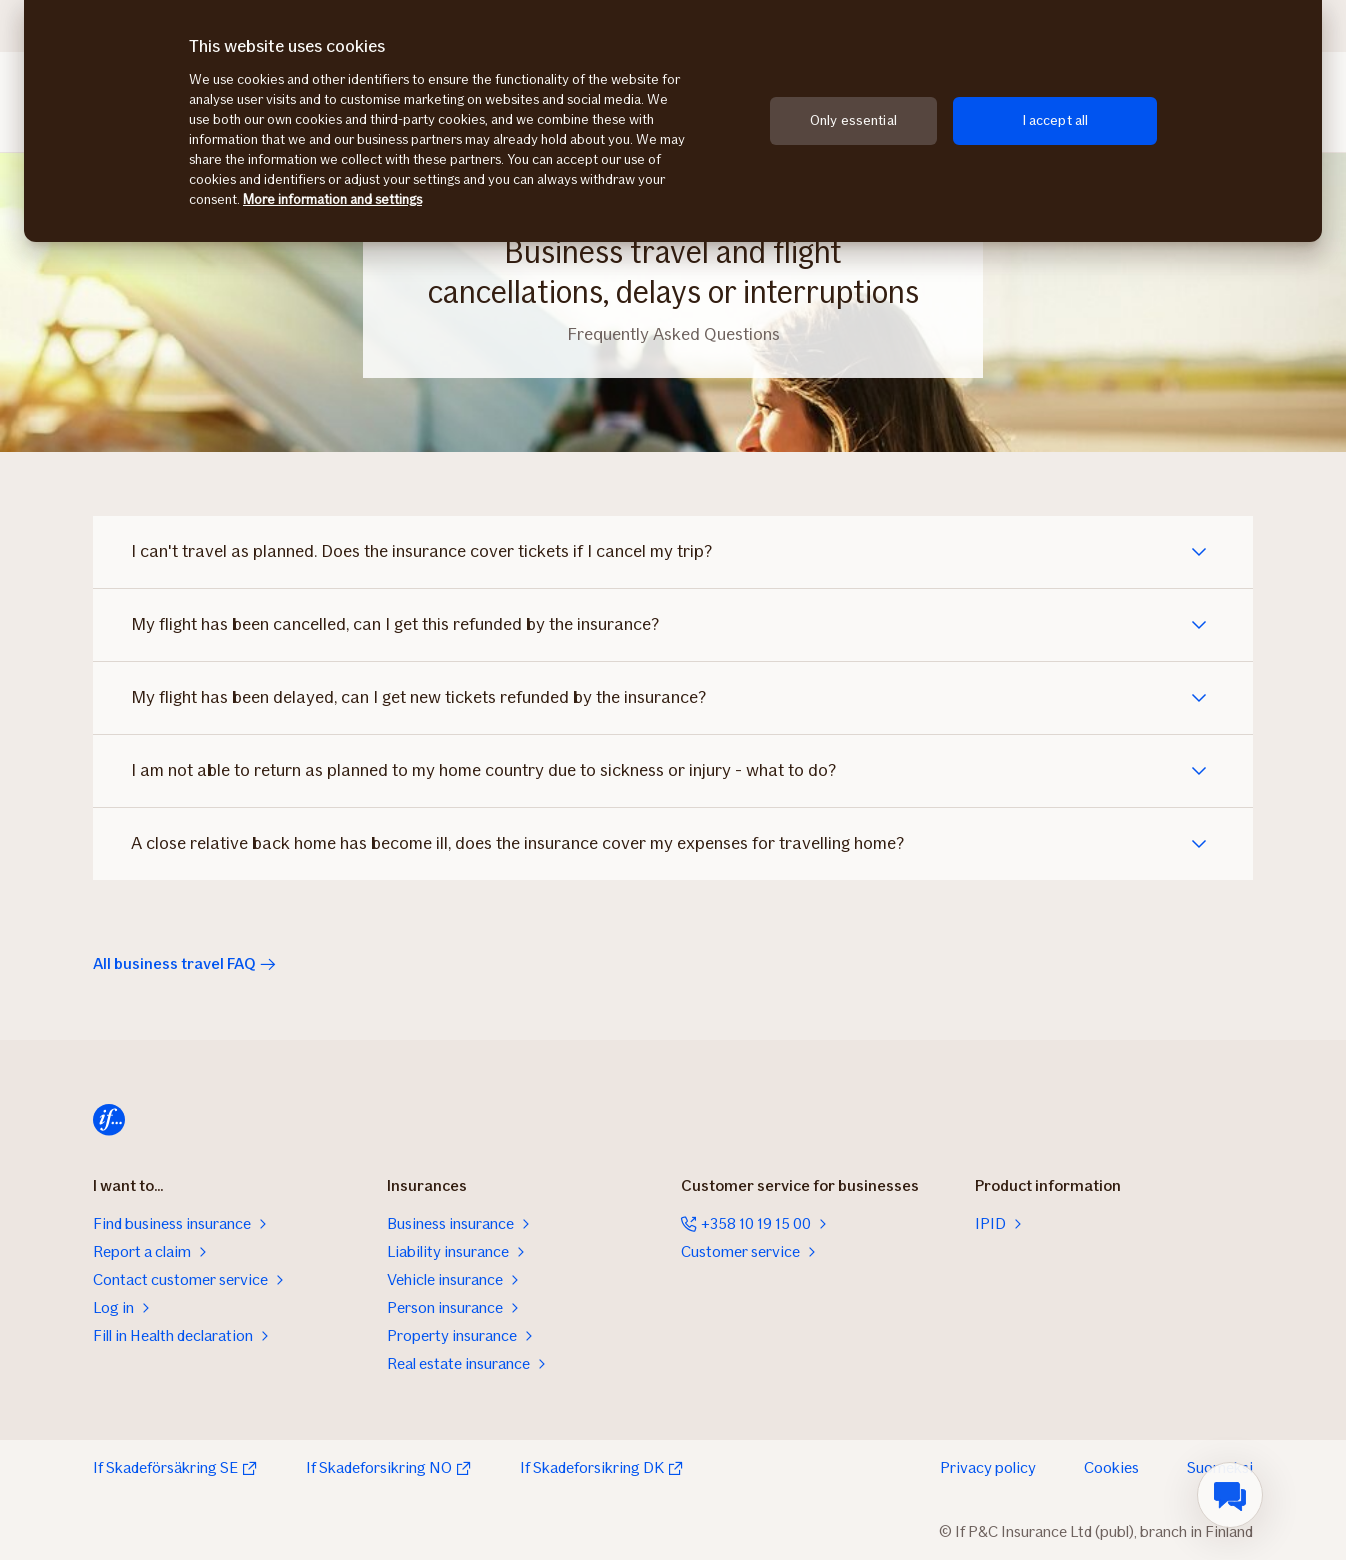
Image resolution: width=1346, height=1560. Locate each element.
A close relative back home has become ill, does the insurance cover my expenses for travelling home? (519, 844)
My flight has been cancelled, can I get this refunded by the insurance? (397, 625)
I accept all (1055, 120)
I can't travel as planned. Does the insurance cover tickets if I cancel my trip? (423, 552)
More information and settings (332, 199)
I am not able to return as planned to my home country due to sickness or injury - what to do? (485, 771)
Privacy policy (988, 1467)
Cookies (1111, 1467)
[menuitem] (1230, 1495)
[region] (673, 121)
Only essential (853, 120)
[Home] (109, 1120)
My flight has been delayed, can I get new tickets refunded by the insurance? (420, 698)
